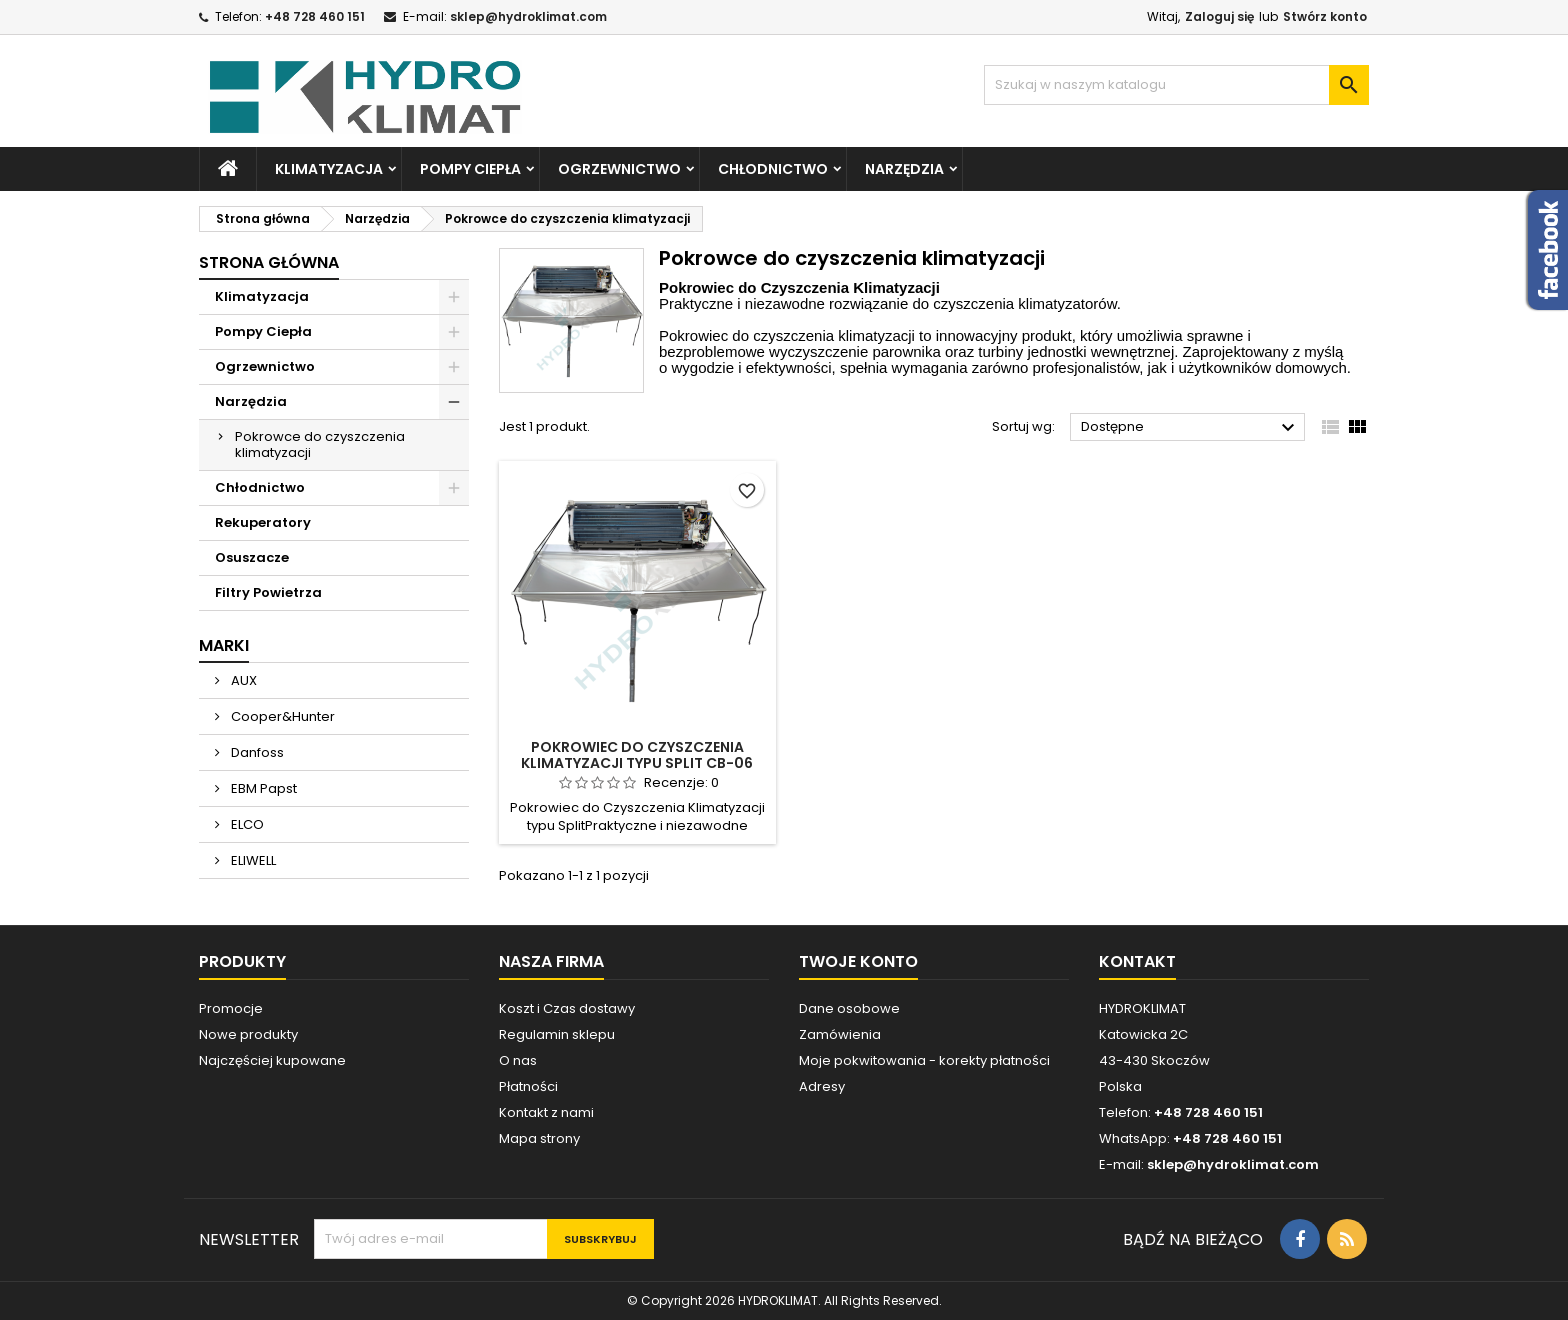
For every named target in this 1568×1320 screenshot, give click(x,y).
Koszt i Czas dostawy (567, 1008)
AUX (242, 680)
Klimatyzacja (329, 169)
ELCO (246, 824)
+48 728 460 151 (315, 16)
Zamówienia (840, 1034)
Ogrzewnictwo (619, 169)
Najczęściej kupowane (272, 1060)
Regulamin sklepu (557, 1034)
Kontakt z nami (546, 1112)
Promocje (231, 1008)
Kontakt (1137, 961)
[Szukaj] (1176, 85)
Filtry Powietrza (268, 592)
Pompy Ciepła (470, 169)
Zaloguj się (1219, 16)
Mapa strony (539, 1138)
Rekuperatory (263, 522)
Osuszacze (252, 557)
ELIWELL (252, 860)
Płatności (528, 1086)
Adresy (822, 1086)
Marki (224, 645)
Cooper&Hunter (281, 716)
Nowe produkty (248, 1034)
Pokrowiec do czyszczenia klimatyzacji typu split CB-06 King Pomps (637, 763)
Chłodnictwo (773, 169)
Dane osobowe (849, 1008)
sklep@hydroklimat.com (528, 16)
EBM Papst (262, 788)
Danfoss (256, 752)
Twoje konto (858, 961)
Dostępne (1190, 428)
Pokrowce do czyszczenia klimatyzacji (320, 444)
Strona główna (269, 262)
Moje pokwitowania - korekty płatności (924, 1060)
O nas (518, 1060)
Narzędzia (904, 169)
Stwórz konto (1325, 16)
